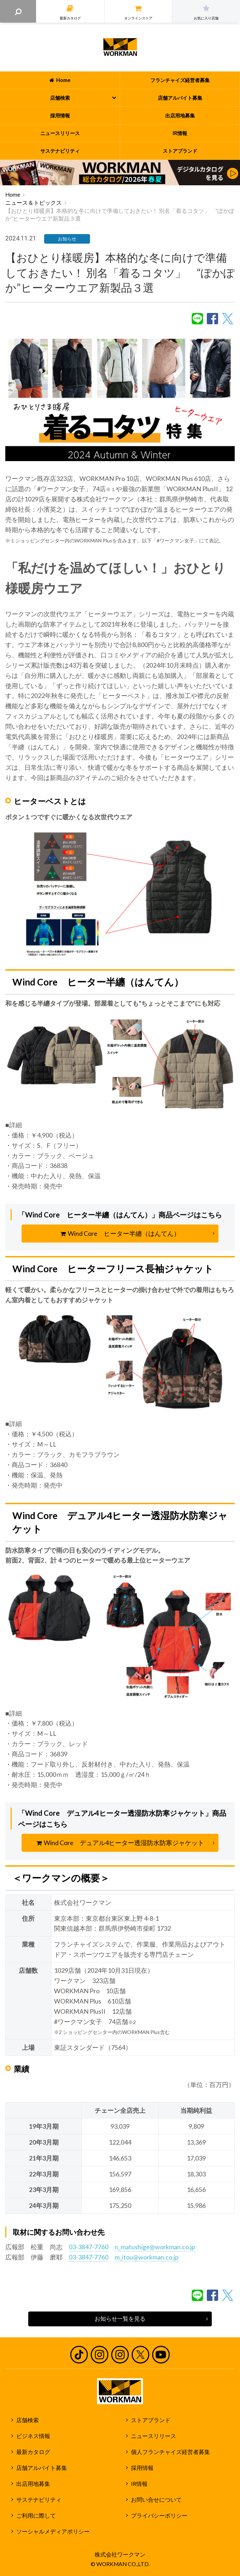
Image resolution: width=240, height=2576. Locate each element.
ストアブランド (150, 2420)
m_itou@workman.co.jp (147, 2257)
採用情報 (142, 2468)
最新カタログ (33, 2452)
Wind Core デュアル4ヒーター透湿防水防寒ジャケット (120, 1843)
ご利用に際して (36, 2515)
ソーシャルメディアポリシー (53, 2531)
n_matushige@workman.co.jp (155, 2247)
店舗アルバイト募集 (41, 2468)
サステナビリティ (38, 2499)
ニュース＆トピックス (33, 202)
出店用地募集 (33, 2484)
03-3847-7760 (88, 2247)
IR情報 (139, 2484)
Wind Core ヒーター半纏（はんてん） (120, 1233)
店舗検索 (27, 2420)
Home (12, 194)
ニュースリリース (153, 2436)
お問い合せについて (156, 2499)
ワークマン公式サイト (120, 47)
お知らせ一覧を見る (120, 2318)
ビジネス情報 (33, 2436)
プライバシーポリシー (159, 2515)
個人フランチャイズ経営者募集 (170, 2452)
